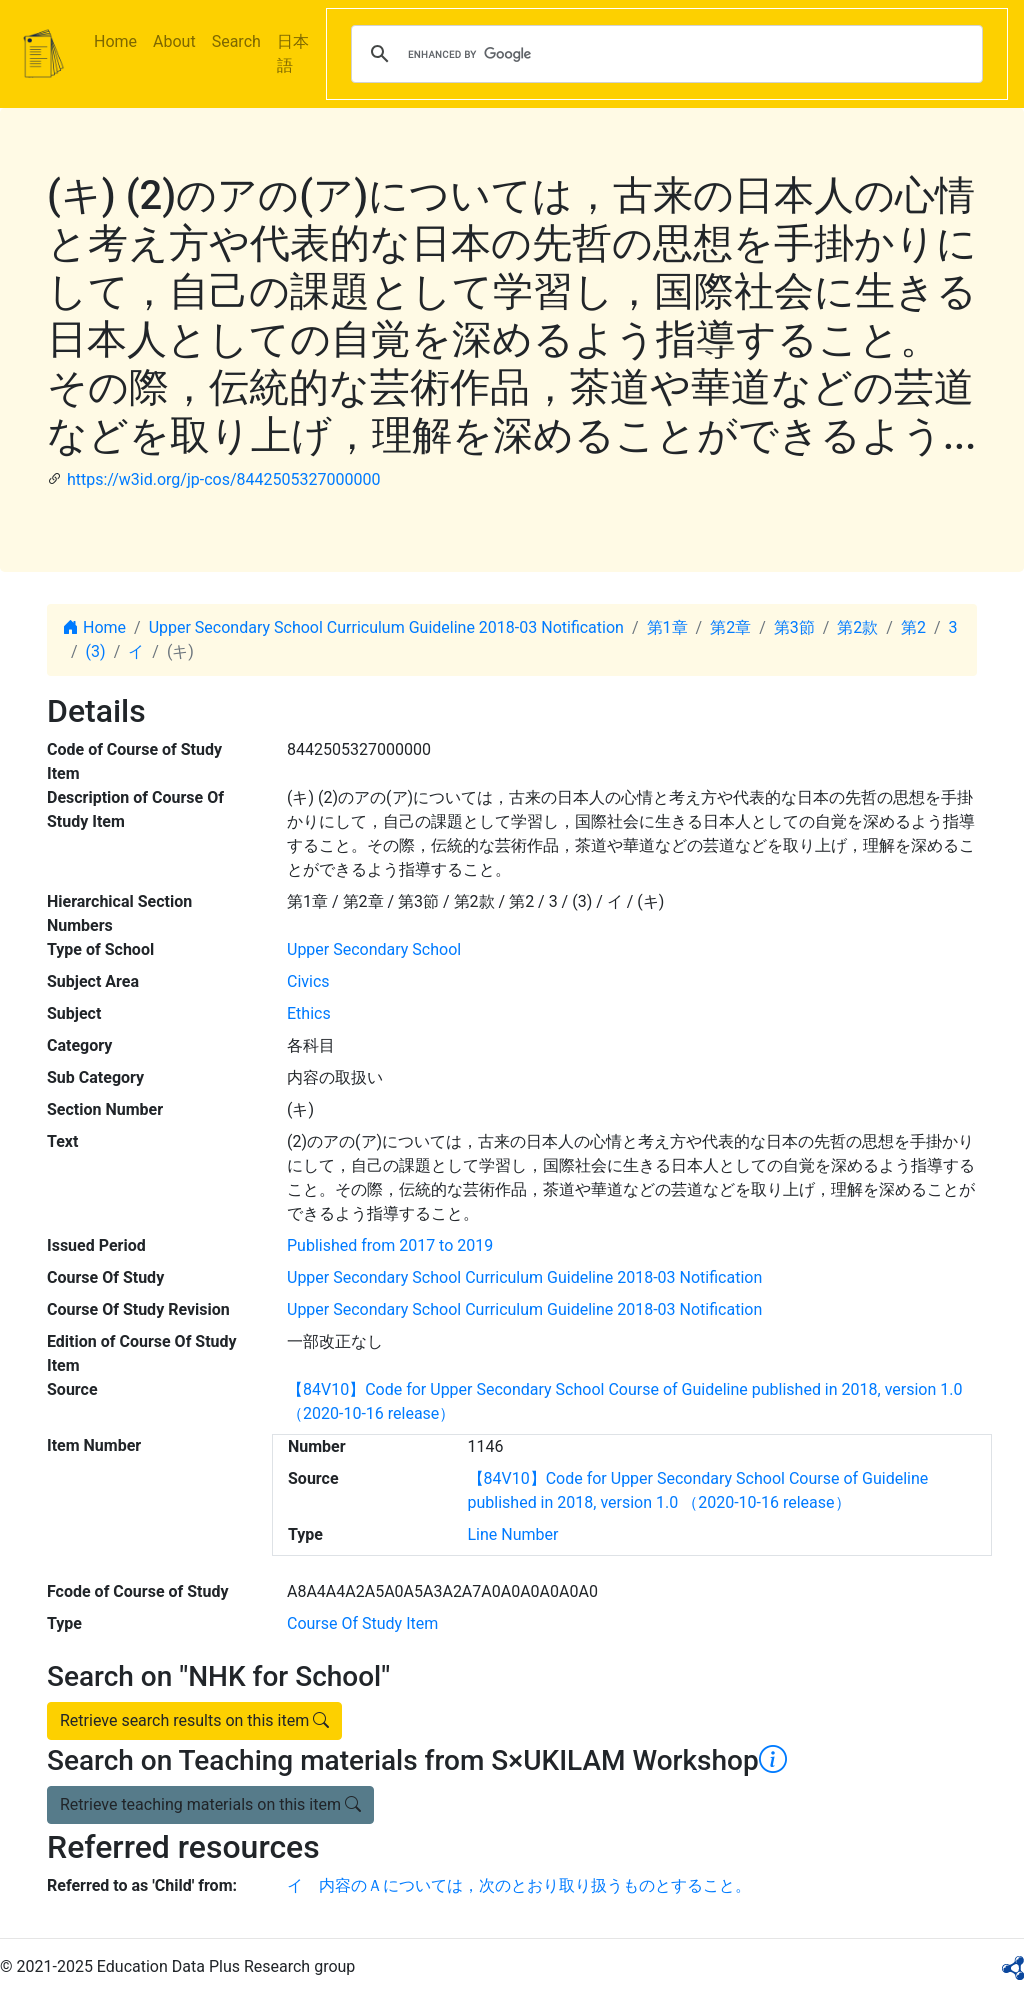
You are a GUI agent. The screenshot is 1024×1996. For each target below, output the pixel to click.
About (174, 41)
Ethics (309, 1013)
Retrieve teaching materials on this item (210, 1804)
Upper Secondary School (374, 949)
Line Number (513, 1534)
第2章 (730, 627)
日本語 (293, 53)
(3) (96, 651)
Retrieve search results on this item (194, 1720)
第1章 (667, 627)
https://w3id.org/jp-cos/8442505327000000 (223, 479)
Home (115, 41)
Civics (308, 981)
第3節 (794, 627)
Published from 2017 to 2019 (390, 1245)
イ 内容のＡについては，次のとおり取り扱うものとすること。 (519, 1885)
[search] (664, 54)
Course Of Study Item (362, 1623)
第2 (913, 627)
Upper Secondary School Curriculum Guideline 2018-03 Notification (386, 627)
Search (236, 41)
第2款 (857, 627)
